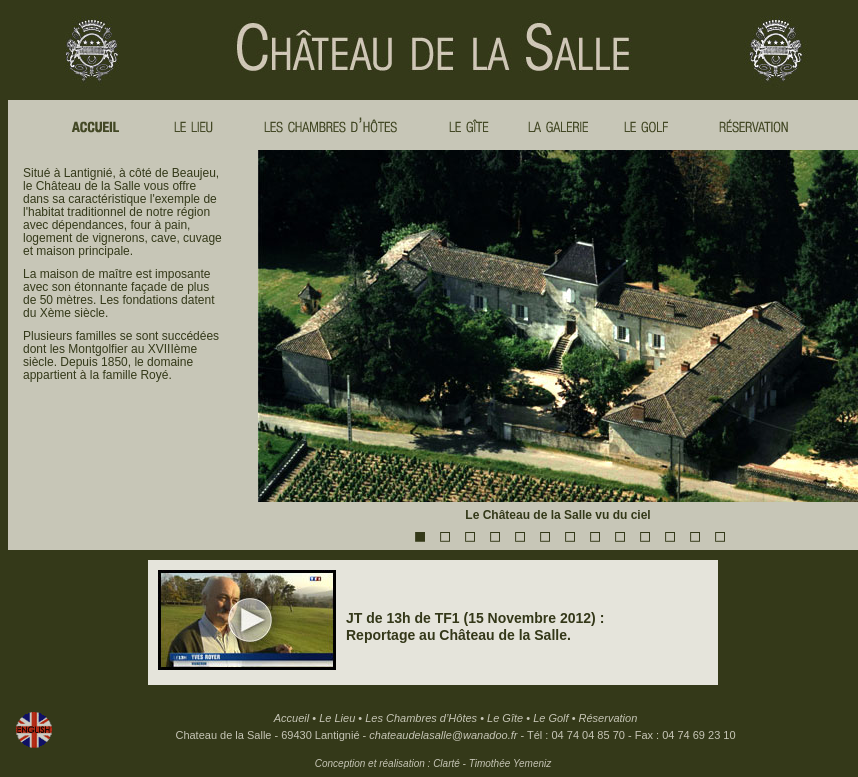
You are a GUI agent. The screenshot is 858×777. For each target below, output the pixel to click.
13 (719, 536)
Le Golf (550, 718)
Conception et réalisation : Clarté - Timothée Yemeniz (433, 763)
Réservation (608, 718)
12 (694, 536)
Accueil (291, 718)
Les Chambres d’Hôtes (421, 718)
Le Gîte (505, 718)
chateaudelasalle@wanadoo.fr (443, 735)
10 (644, 536)
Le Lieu (337, 718)
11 (669, 536)
